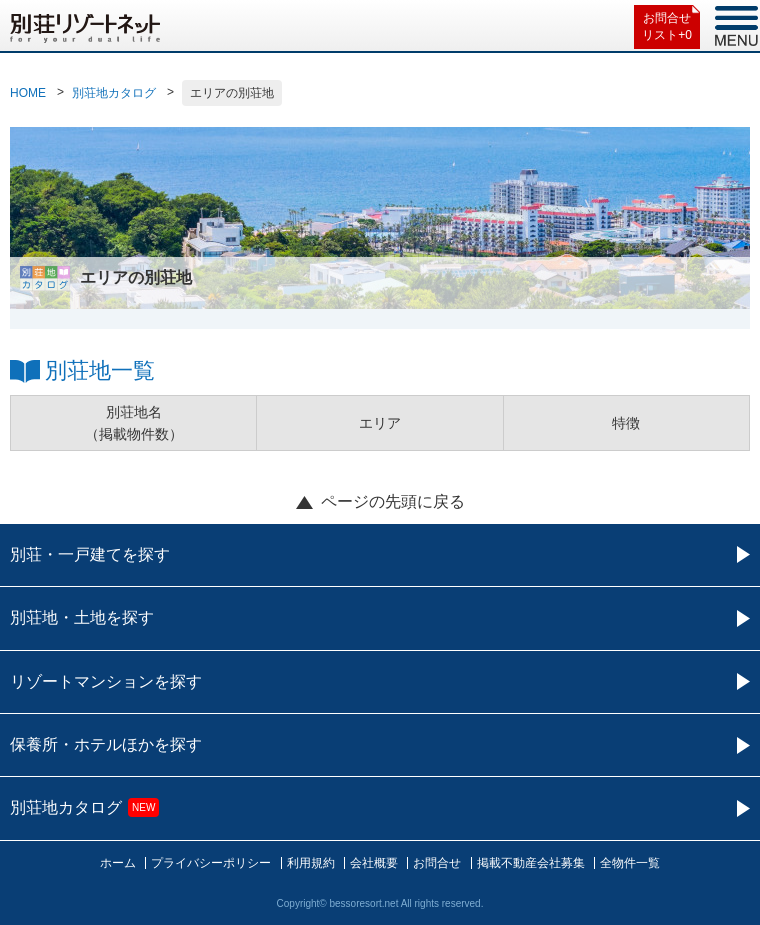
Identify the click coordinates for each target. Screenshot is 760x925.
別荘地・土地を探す (82, 617)
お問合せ (437, 863)
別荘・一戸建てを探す (90, 554)
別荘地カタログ (114, 93)
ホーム (118, 863)
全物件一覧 (630, 863)
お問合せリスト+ (667, 27)
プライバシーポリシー (211, 863)
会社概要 (374, 863)
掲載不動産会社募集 (531, 863)
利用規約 (311, 863)
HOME (28, 93)
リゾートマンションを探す (106, 681)
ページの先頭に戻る (393, 501)
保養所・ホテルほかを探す (106, 744)
